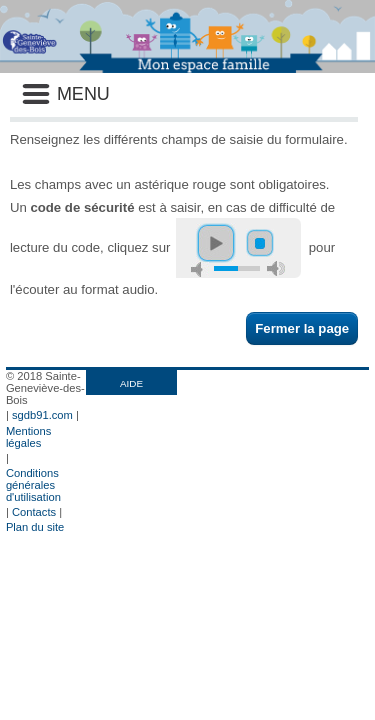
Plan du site (35, 527)
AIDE (131, 383)
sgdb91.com (42, 415)
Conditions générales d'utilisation (33, 485)
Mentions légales (28, 437)
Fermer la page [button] (302, 328)
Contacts (34, 512)
